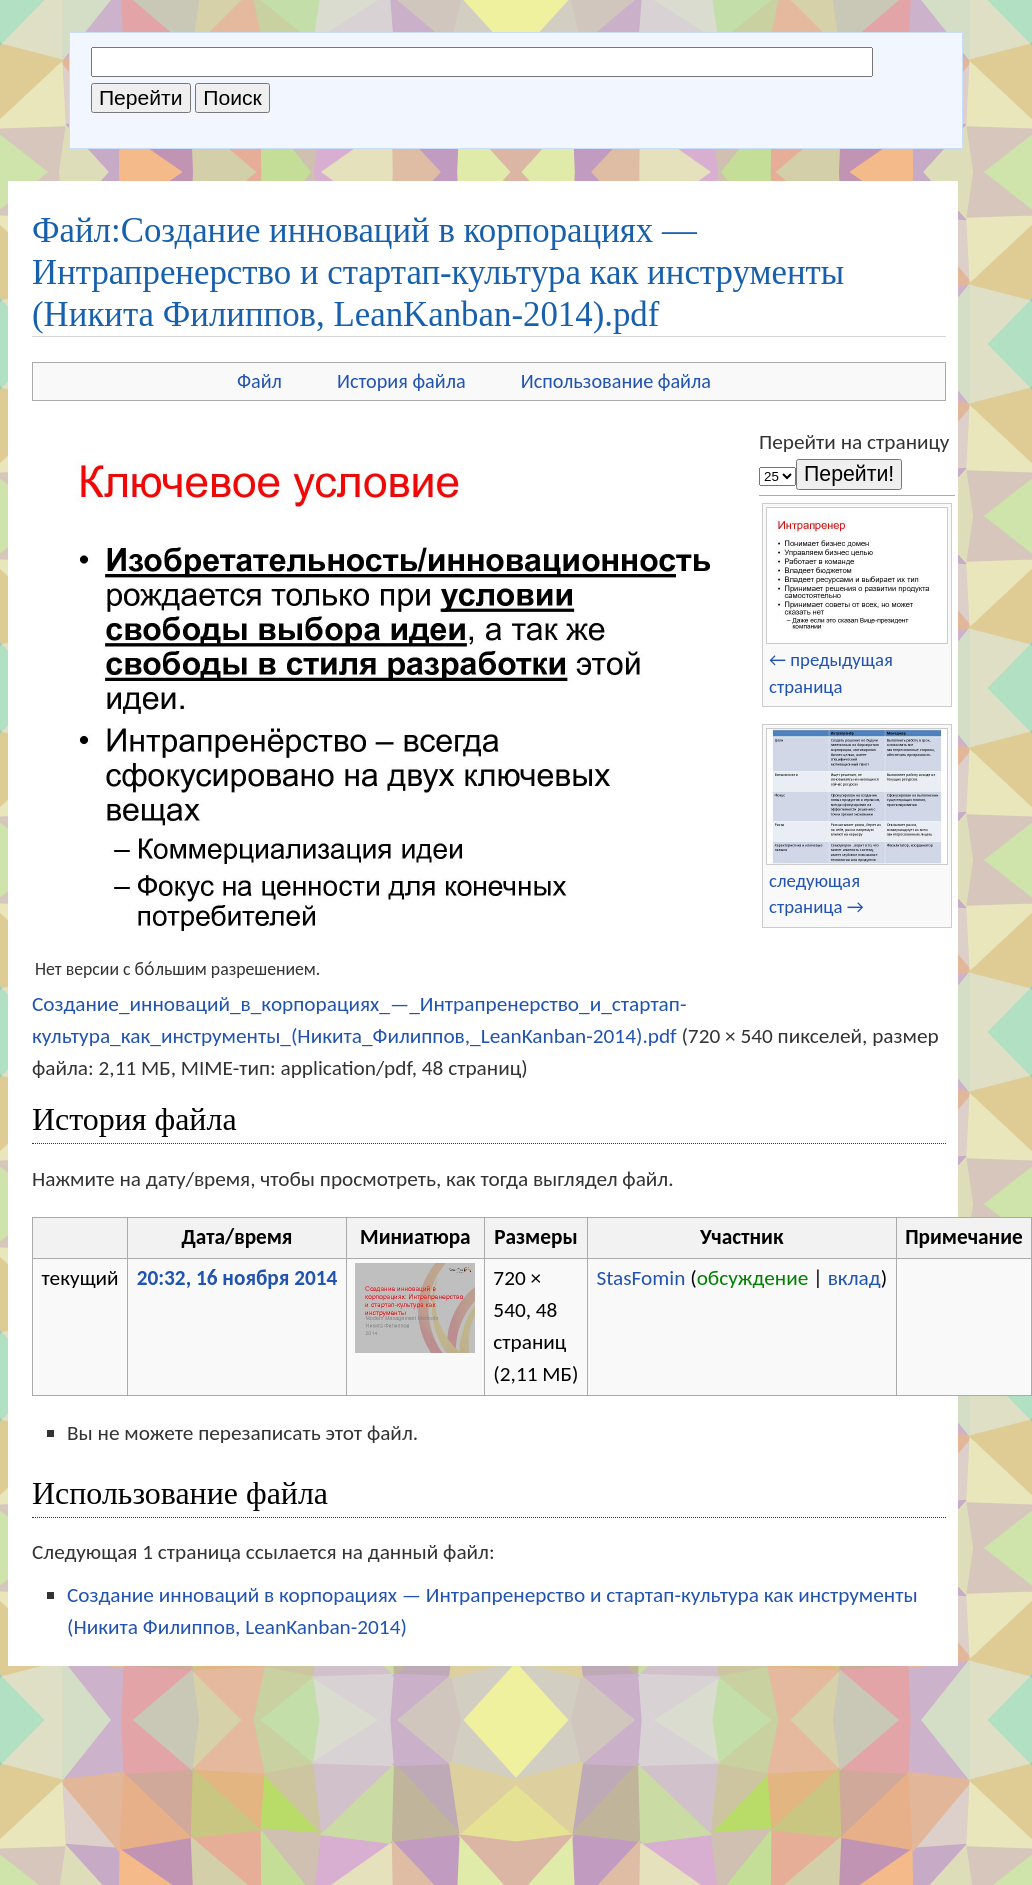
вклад (854, 1278)
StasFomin (640, 1278)
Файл (259, 381)
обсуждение (753, 1278)
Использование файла (616, 381)
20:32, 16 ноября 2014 (237, 1278)
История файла (401, 381)
